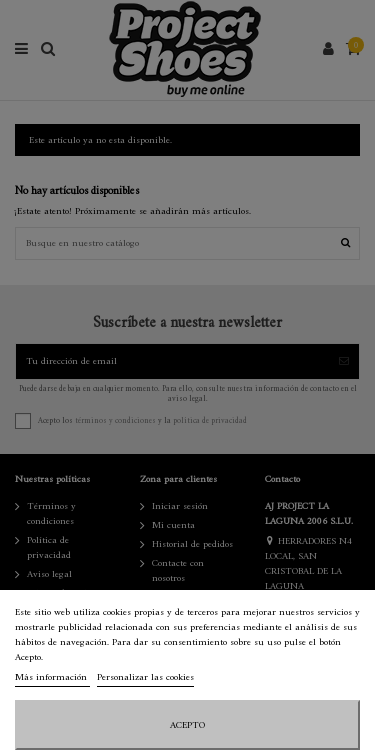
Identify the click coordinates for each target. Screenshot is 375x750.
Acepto (187, 725)
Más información (52, 677)
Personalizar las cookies (145, 677)
